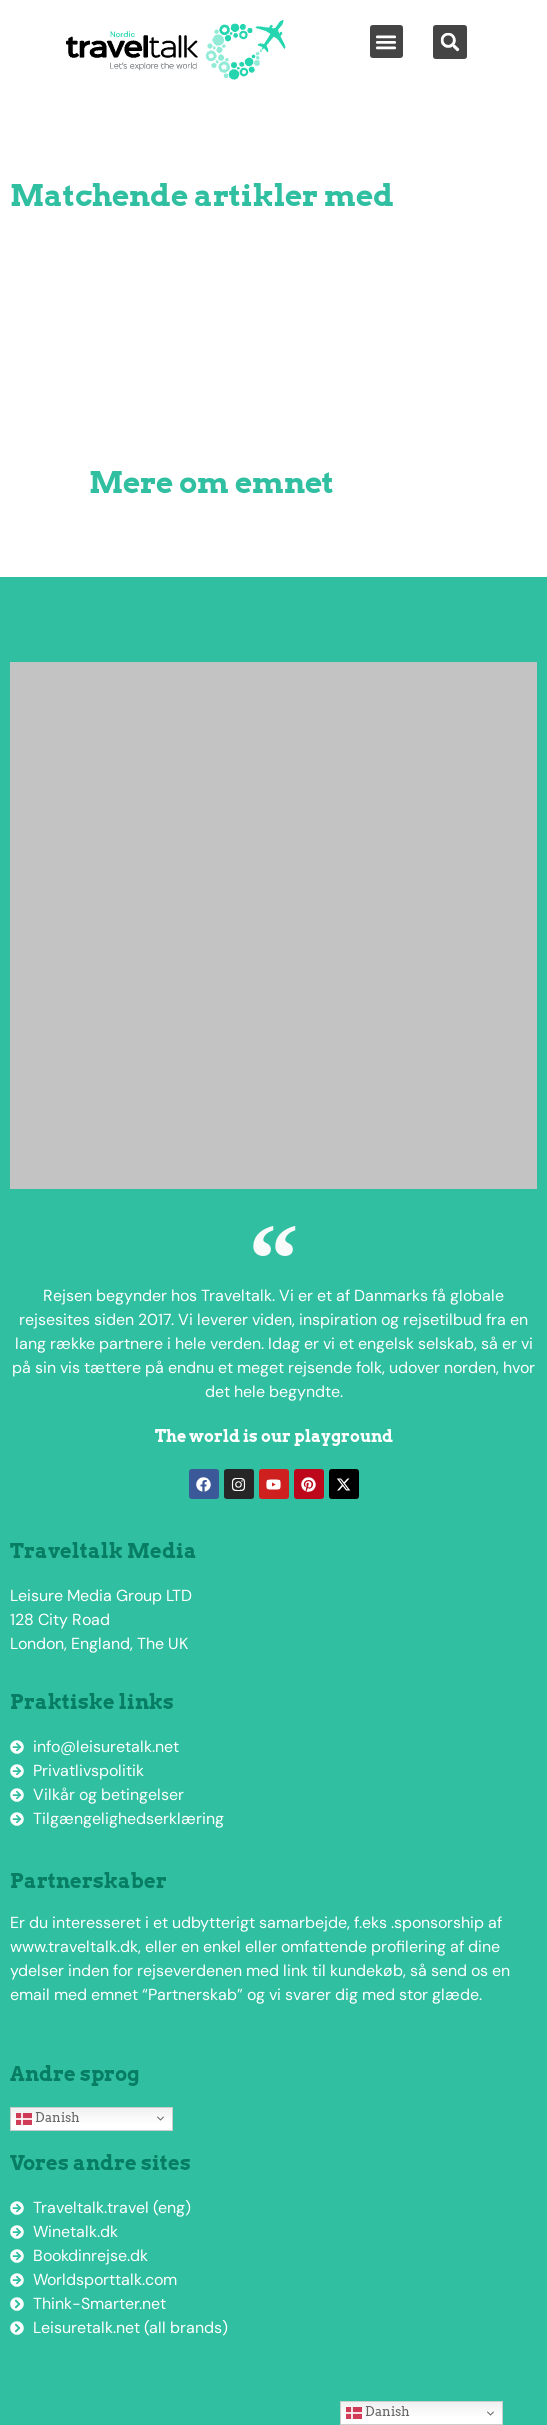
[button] (386, 41)
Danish (48, 2118)
